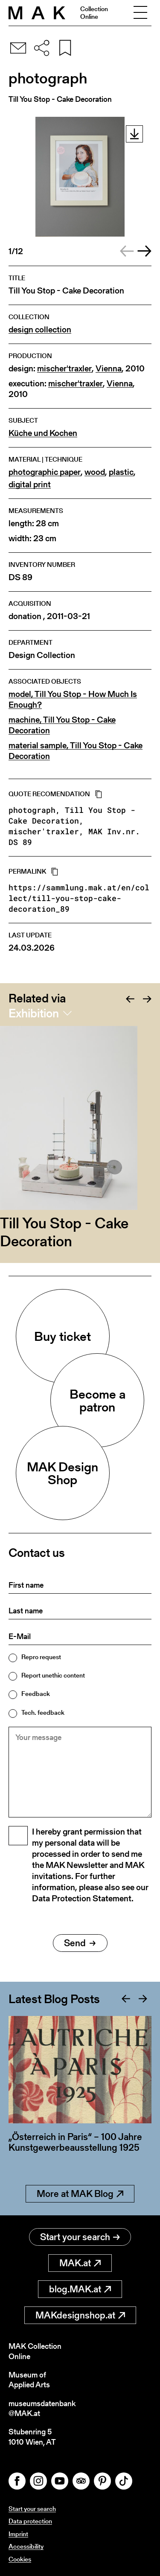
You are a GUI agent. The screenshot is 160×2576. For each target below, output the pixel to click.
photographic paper (45, 472)
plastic (121, 472)
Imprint (18, 2533)
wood (94, 472)
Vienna (109, 368)
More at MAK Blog (80, 2193)
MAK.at (80, 2263)
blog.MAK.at (80, 2289)
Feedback (35, 1693)
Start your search (80, 2237)
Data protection (30, 2521)
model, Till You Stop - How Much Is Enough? (73, 699)
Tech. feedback (42, 1712)
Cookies (20, 2559)
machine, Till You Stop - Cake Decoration (62, 725)
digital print (30, 484)
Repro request (41, 1657)
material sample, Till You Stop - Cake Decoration (76, 751)
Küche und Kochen (43, 433)
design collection (40, 329)
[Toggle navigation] (140, 13)
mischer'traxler (64, 368)
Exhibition (34, 1013)
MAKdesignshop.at (80, 2315)
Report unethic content (53, 1675)
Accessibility (26, 2546)
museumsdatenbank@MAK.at (42, 2408)
